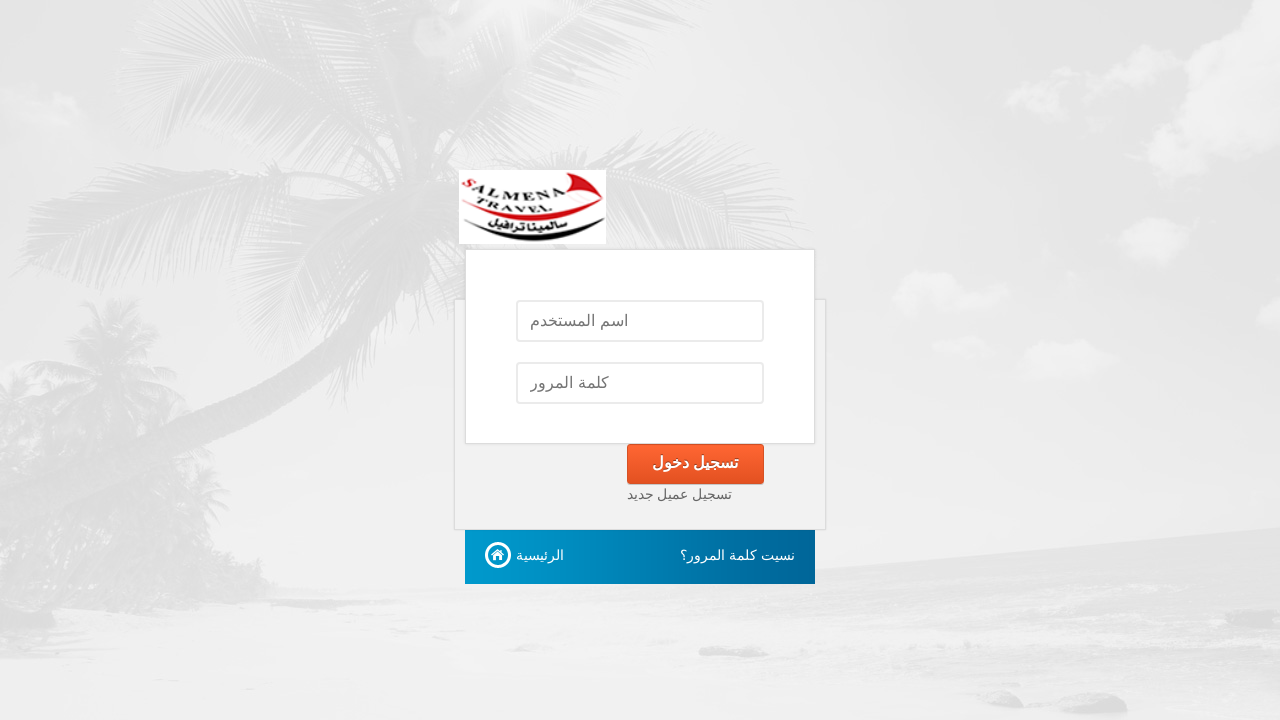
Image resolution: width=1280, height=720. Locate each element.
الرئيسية (540, 555)
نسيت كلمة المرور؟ (737, 555)
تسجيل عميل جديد (680, 494)
